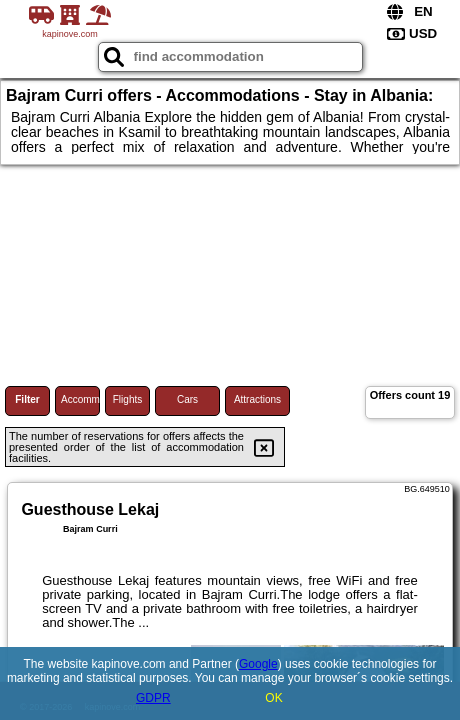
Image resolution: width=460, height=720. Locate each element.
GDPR (153, 698)
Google (258, 664)
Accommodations (80, 399)
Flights (127, 399)
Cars (187, 399)
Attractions (257, 399)
